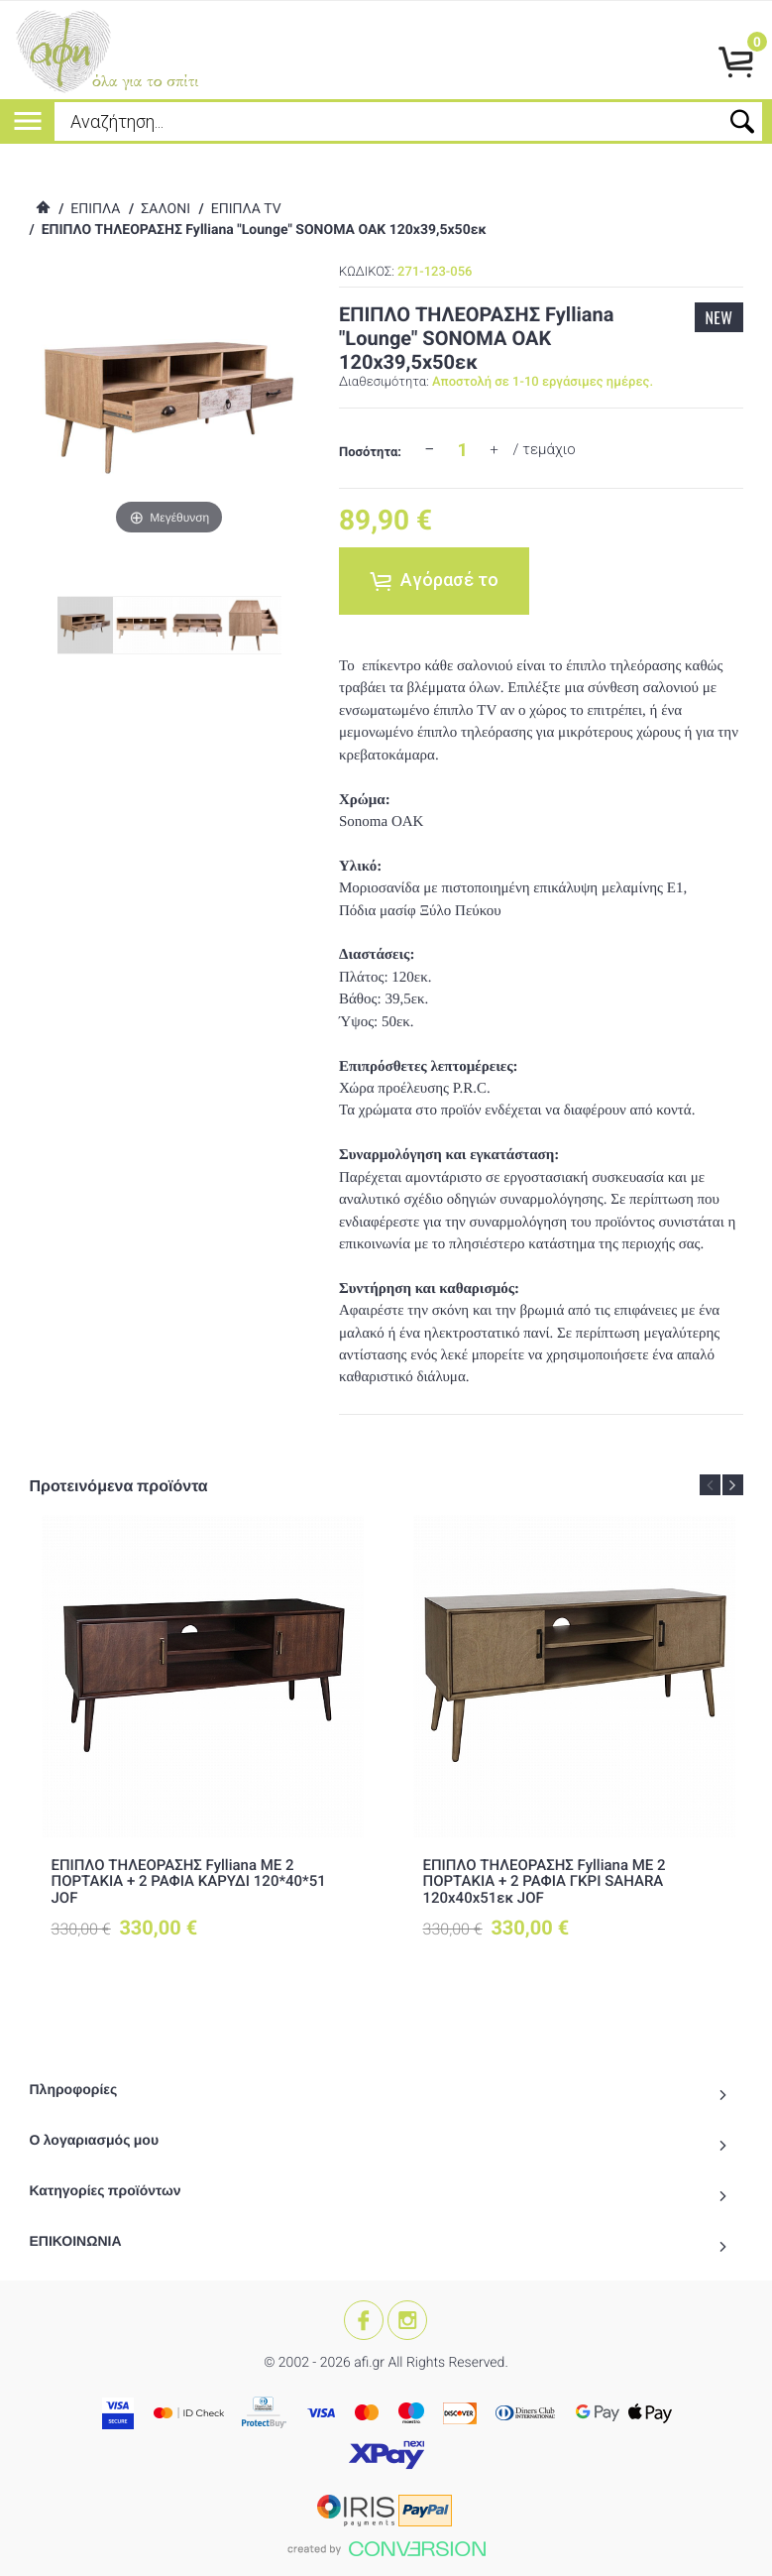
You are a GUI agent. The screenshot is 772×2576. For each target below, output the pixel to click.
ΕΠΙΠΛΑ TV (246, 209)
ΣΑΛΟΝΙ (165, 209)
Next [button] (732, 1484)
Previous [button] (710, 1484)
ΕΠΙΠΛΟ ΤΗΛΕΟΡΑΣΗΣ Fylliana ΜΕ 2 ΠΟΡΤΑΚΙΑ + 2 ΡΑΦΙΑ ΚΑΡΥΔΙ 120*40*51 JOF (189, 1881)
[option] (202, 1744)
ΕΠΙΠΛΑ (95, 209)
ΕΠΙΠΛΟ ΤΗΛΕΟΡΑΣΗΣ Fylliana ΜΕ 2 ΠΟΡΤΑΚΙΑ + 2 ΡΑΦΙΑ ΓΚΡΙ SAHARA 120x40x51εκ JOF (544, 1881)
